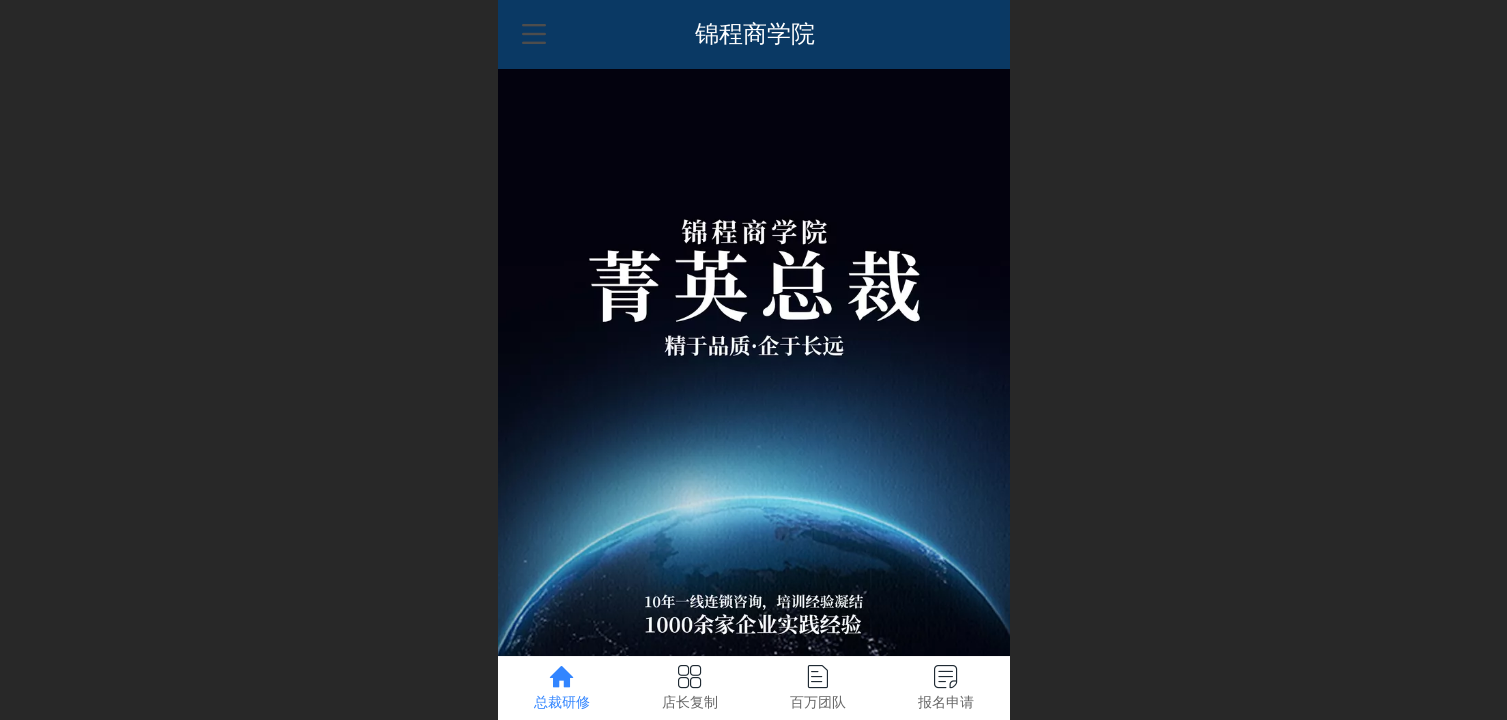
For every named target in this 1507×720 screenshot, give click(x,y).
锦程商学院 (755, 33)
